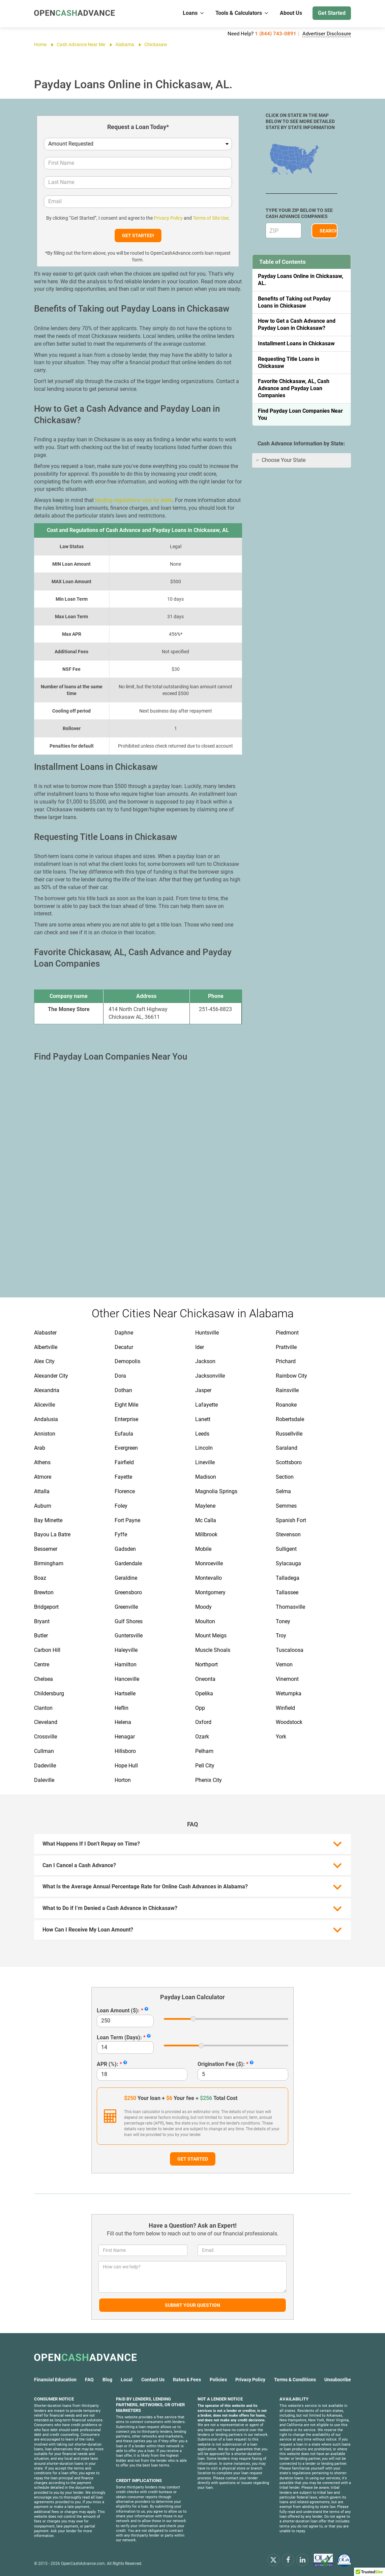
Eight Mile (126, 1405)
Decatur (124, 1347)
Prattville (286, 1347)
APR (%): (107, 2064)
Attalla (42, 1491)
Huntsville (207, 1332)
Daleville (44, 1780)
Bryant (42, 1621)
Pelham (204, 1751)
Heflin (121, 1708)
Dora (120, 1376)
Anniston (44, 1434)
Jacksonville (210, 1376)
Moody (203, 1607)
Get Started (332, 13)
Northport (206, 1664)
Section (285, 1477)
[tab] (301, 460)
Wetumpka (288, 1693)
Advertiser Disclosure (326, 34)
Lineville (205, 1462)
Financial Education (55, 2379)
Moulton (205, 1621)
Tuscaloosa (289, 1650)
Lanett (202, 1419)
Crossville (45, 1736)
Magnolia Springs (216, 1491)
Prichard (286, 1361)
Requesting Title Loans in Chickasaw (288, 362)
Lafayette (206, 1405)
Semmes (286, 1506)
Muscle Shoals (212, 1650)
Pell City (204, 1765)
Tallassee (287, 1592)
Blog (107, 2379)
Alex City (44, 1361)
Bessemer (45, 1549)
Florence (125, 1491)
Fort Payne (127, 1520)
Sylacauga (288, 1563)
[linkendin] (302, 2559)
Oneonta (205, 1679)
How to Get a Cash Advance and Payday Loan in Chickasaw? (296, 324)
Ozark (202, 1736)
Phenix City (208, 1780)
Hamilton (126, 1664)
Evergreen (126, 1448)
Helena (123, 1722)
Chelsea (43, 1679)
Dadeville (45, 1765)
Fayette (123, 1477)
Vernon (284, 1664)
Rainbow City (291, 1376)
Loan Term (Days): (119, 2037)
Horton (123, 1780)
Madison (205, 1477)
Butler (41, 1635)
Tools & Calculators (242, 13)
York (281, 1736)
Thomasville (290, 1607)
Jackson (205, 1361)
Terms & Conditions (295, 2379)
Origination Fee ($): (221, 2064)
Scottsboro (289, 1462)
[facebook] (288, 2559)
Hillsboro (125, 1751)
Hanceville (127, 1679)
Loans (194, 13)
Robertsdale (290, 1419)
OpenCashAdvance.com (83, 2563)
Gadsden (125, 1549)
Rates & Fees (187, 2379)
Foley (121, 1506)
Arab (39, 1448)
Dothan (123, 1390)
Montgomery (210, 1592)
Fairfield (124, 1462)
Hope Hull (126, 1765)
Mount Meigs (211, 1635)
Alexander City (51, 1376)
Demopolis (127, 1361)
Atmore (42, 1477)
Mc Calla (205, 1520)
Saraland (286, 1448)
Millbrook (206, 1534)
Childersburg (49, 1693)
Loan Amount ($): (118, 2010)
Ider (199, 1347)
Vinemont (287, 1679)
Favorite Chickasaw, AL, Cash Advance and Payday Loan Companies (293, 388)
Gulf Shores (129, 1621)
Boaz (40, 1578)
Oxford (203, 1722)
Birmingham (48, 1563)
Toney (283, 1621)
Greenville (126, 1607)
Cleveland (45, 1722)
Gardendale (128, 1563)
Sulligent (286, 1549)
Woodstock (289, 1722)
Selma (283, 1491)
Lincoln (204, 1448)
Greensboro (128, 1592)
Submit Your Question (192, 2305)
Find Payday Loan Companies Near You (300, 414)
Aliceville (44, 1405)
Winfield (285, 1708)
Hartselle (125, 1693)
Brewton (44, 1592)
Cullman (44, 1751)
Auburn (42, 1506)
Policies (218, 2379)
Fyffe (121, 1534)
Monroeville (209, 1563)
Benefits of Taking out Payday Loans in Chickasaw (294, 302)
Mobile (203, 1549)
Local (126, 2379)
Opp (200, 1708)
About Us (291, 13)
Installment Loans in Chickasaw (296, 343)
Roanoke (286, 1405)
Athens (42, 1462)
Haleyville (126, 1650)
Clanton (43, 1708)
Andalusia (46, 1419)
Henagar (125, 1736)
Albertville (45, 1347)
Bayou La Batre (52, 1534)
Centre (41, 1664)
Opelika (204, 1693)
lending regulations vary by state (133, 500)
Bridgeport (46, 1607)
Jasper (203, 1390)
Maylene (205, 1506)
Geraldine (126, 1578)
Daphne (124, 1332)
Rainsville (287, 1390)
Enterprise (126, 1419)
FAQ (89, 2379)
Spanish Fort (291, 1520)
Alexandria (46, 1390)
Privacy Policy (168, 218)
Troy (281, 1635)
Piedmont (287, 1332)
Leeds (202, 1434)
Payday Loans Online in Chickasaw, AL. (300, 279)
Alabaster (45, 1332)
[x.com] (273, 2559)
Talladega (287, 1578)
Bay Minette (48, 1520)
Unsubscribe (337, 2379)
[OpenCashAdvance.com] (74, 13)
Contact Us (153, 2379)
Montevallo (208, 1578)
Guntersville (129, 1635)
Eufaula (124, 1434)
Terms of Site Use (211, 218)
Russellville (289, 1434)
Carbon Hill (47, 1650)
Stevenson (288, 1534)
